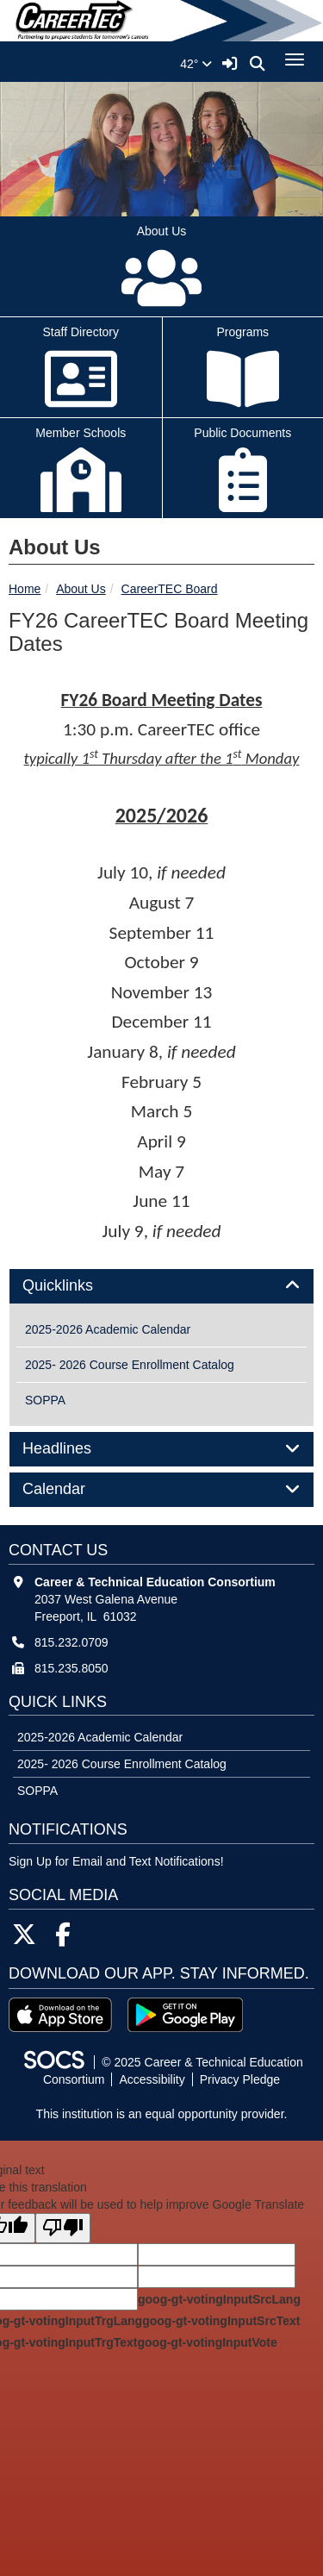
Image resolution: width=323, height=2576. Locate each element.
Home (24, 589)
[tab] (161, 1286)
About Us (81, 589)
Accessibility (151, 2079)
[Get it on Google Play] (185, 2015)
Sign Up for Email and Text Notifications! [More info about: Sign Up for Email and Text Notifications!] (116, 1861)
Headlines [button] (76, 1449)
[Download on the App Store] (60, 2015)
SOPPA (45, 1400)
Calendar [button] (73, 1489)
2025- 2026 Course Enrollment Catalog (129, 1365)
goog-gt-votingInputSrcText (221, 2321)
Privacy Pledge (240, 2079)
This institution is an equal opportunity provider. (162, 2114)
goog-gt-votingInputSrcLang (219, 2299)
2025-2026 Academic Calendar (107, 1329)
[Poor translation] (62, 2228)
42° (196, 64)
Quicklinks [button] (77, 1286)
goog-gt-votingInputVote (206, 2342)
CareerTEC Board (169, 589)
